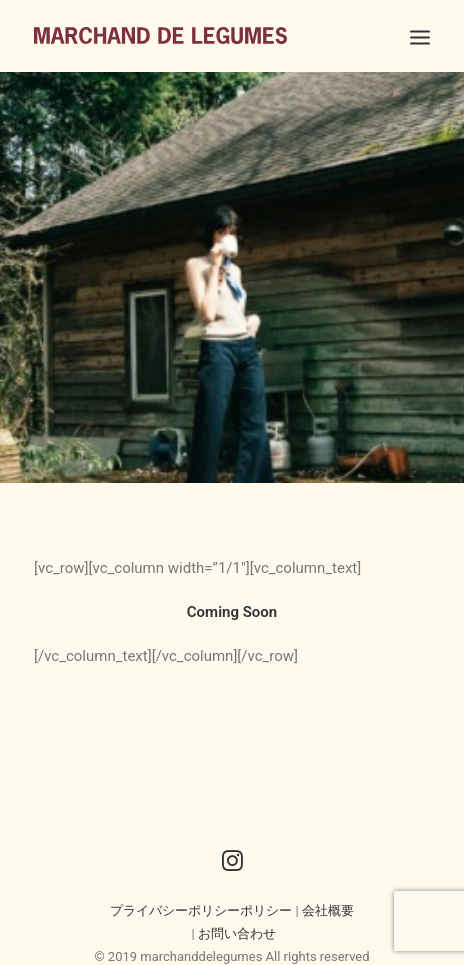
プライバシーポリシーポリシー (201, 907)
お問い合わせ (237, 930)
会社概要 (328, 907)
